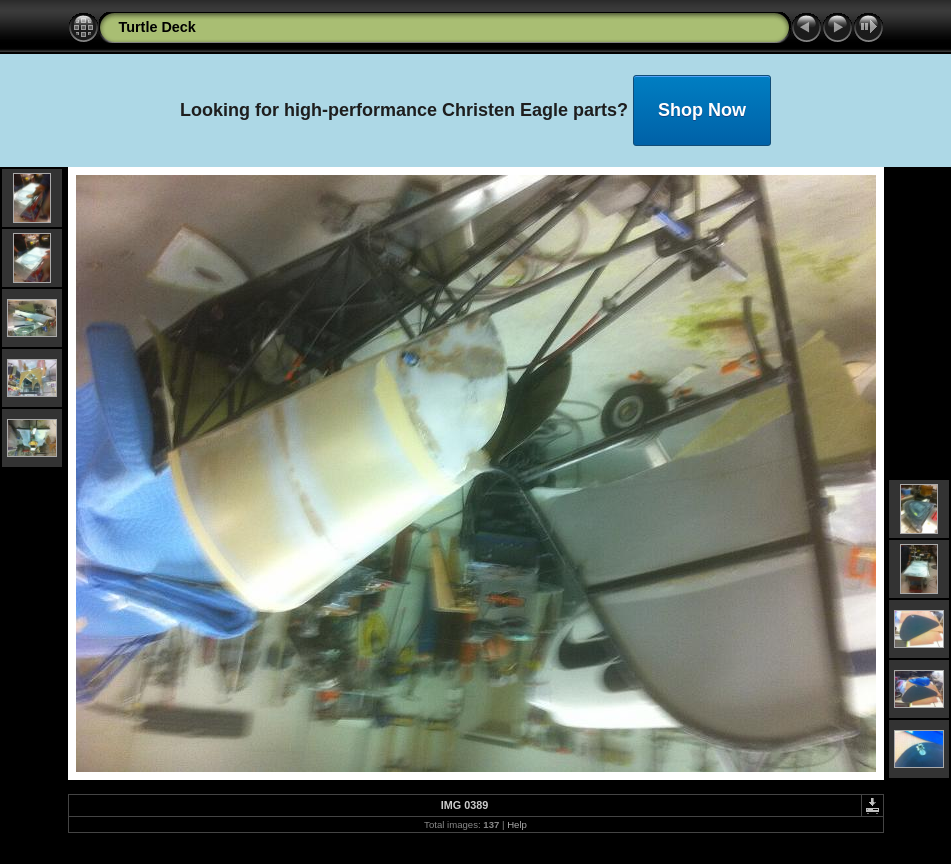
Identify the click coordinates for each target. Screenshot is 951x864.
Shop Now (702, 110)
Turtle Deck (157, 27)
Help (517, 824)
